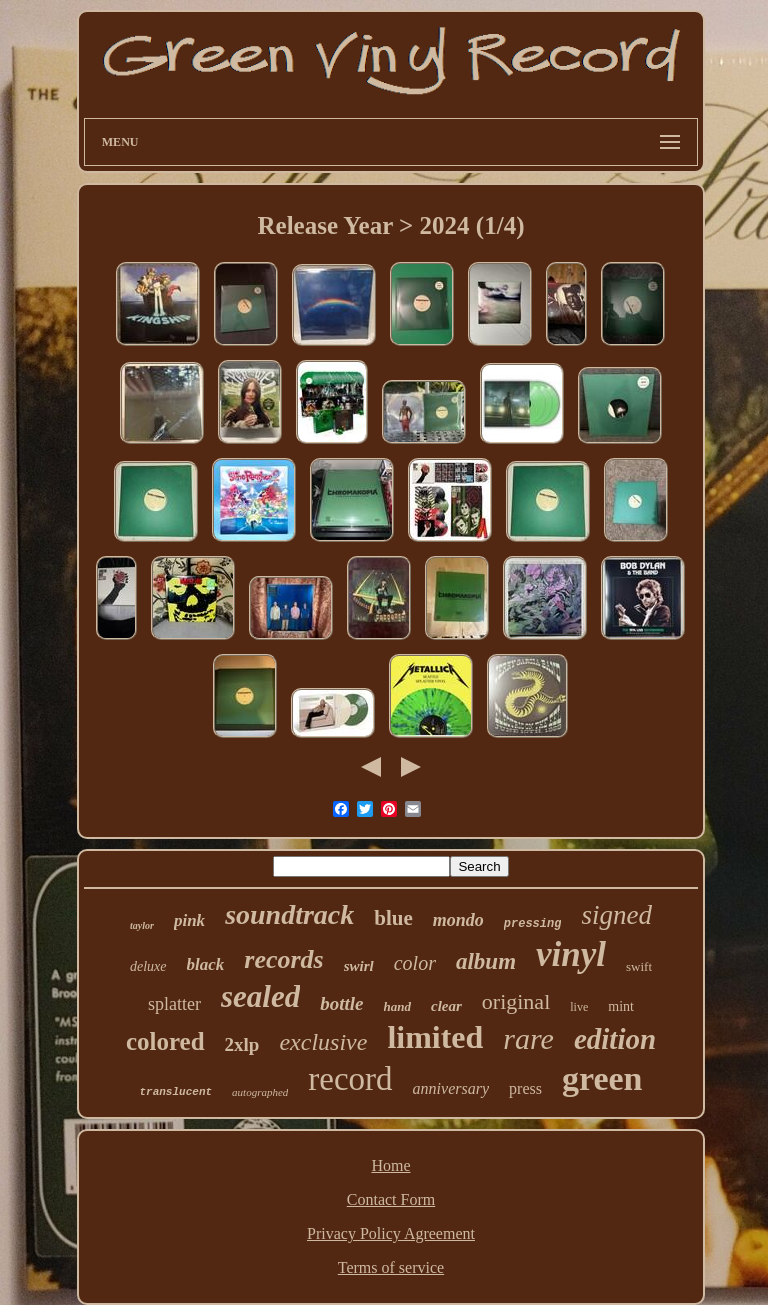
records (283, 959)
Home (390, 1165)
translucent (175, 1092)
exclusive (323, 1042)
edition (615, 1039)
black (206, 964)
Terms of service (391, 1267)
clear (446, 1006)
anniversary (451, 1088)
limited (435, 1037)
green (602, 1078)
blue (393, 918)
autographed (260, 1092)
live (579, 1007)
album (486, 961)
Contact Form (391, 1199)
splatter (174, 1004)
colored (165, 1041)
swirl (359, 966)
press (525, 1088)
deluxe (148, 966)
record (350, 1079)
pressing (533, 924)
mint (621, 1006)
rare (528, 1038)
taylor (142, 925)
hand (397, 1006)
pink (189, 920)
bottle (341, 1003)
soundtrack (289, 914)
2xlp (242, 1044)
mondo (458, 920)
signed (616, 915)
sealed (260, 996)
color (415, 963)
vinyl (571, 954)
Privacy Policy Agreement (391, 1233)
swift (639, 966)
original (516, 1001)
